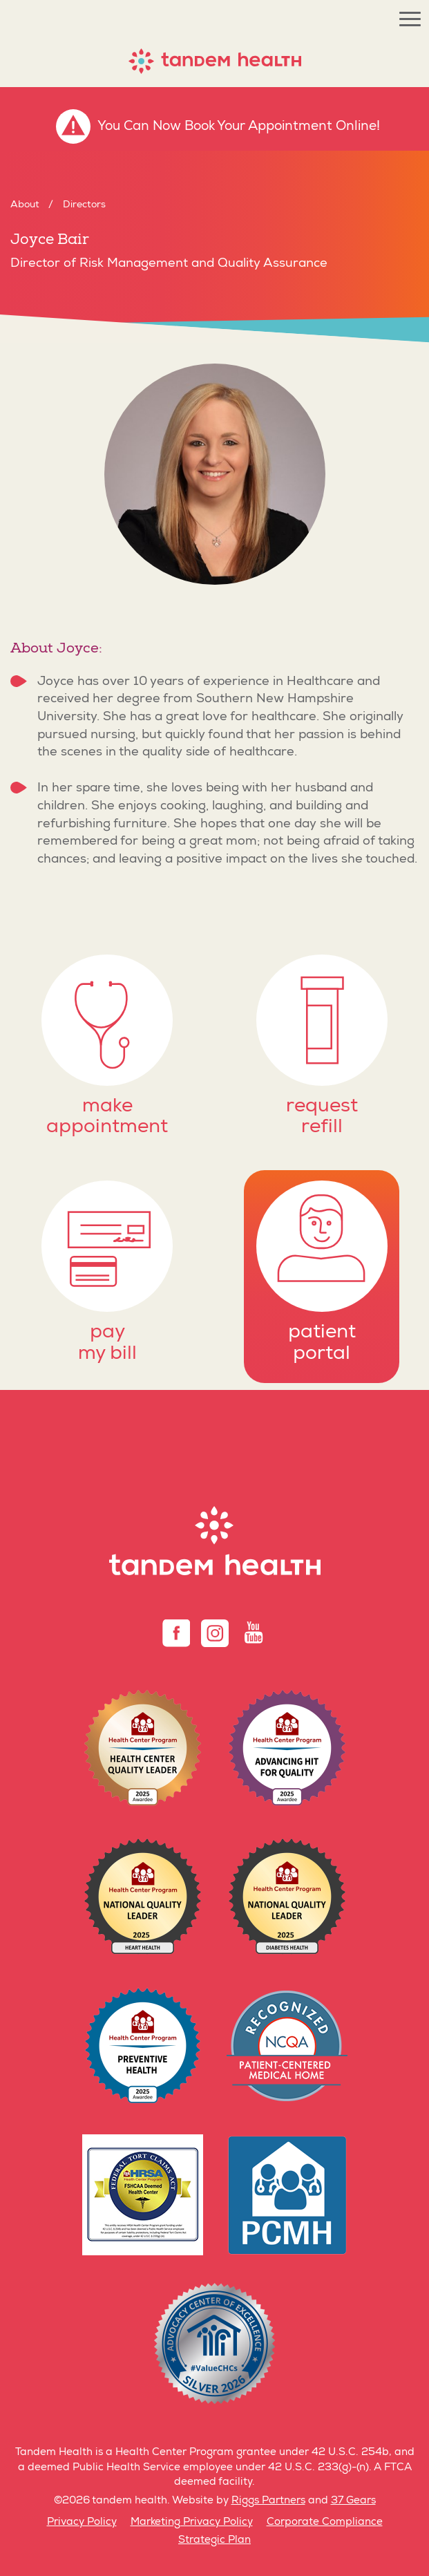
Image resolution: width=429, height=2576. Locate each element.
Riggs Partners (268, 2501)
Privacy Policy (82, 2522)
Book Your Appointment (258, 127)
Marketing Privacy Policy (192, 2522)
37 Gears (353, 2501)
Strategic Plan (214, 2540)
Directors (84, 205)
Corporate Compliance (325, 2522)
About (24, 205)
